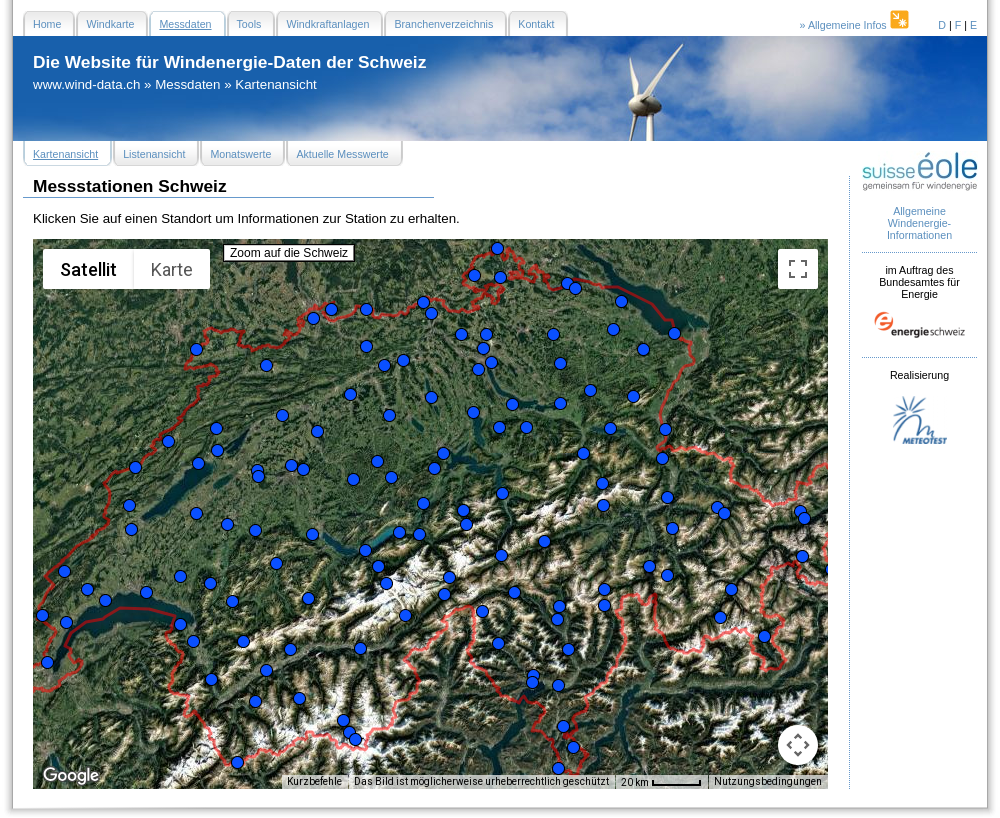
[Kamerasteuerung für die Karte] (798, 745)
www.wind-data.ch (86, 84)
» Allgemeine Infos (856, 25)
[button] (42, 615)
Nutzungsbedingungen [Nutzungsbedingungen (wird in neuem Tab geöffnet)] (768, 781)
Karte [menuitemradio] (172, 269)
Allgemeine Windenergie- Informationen (919, 223)
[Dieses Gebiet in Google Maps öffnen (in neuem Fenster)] (71, 776)
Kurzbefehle (314, 781)
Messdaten (187, 84)
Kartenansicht (276, 84)
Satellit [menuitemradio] (88, 269)
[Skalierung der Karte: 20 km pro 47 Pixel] (661, 782)
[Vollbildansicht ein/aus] (798, 269)
